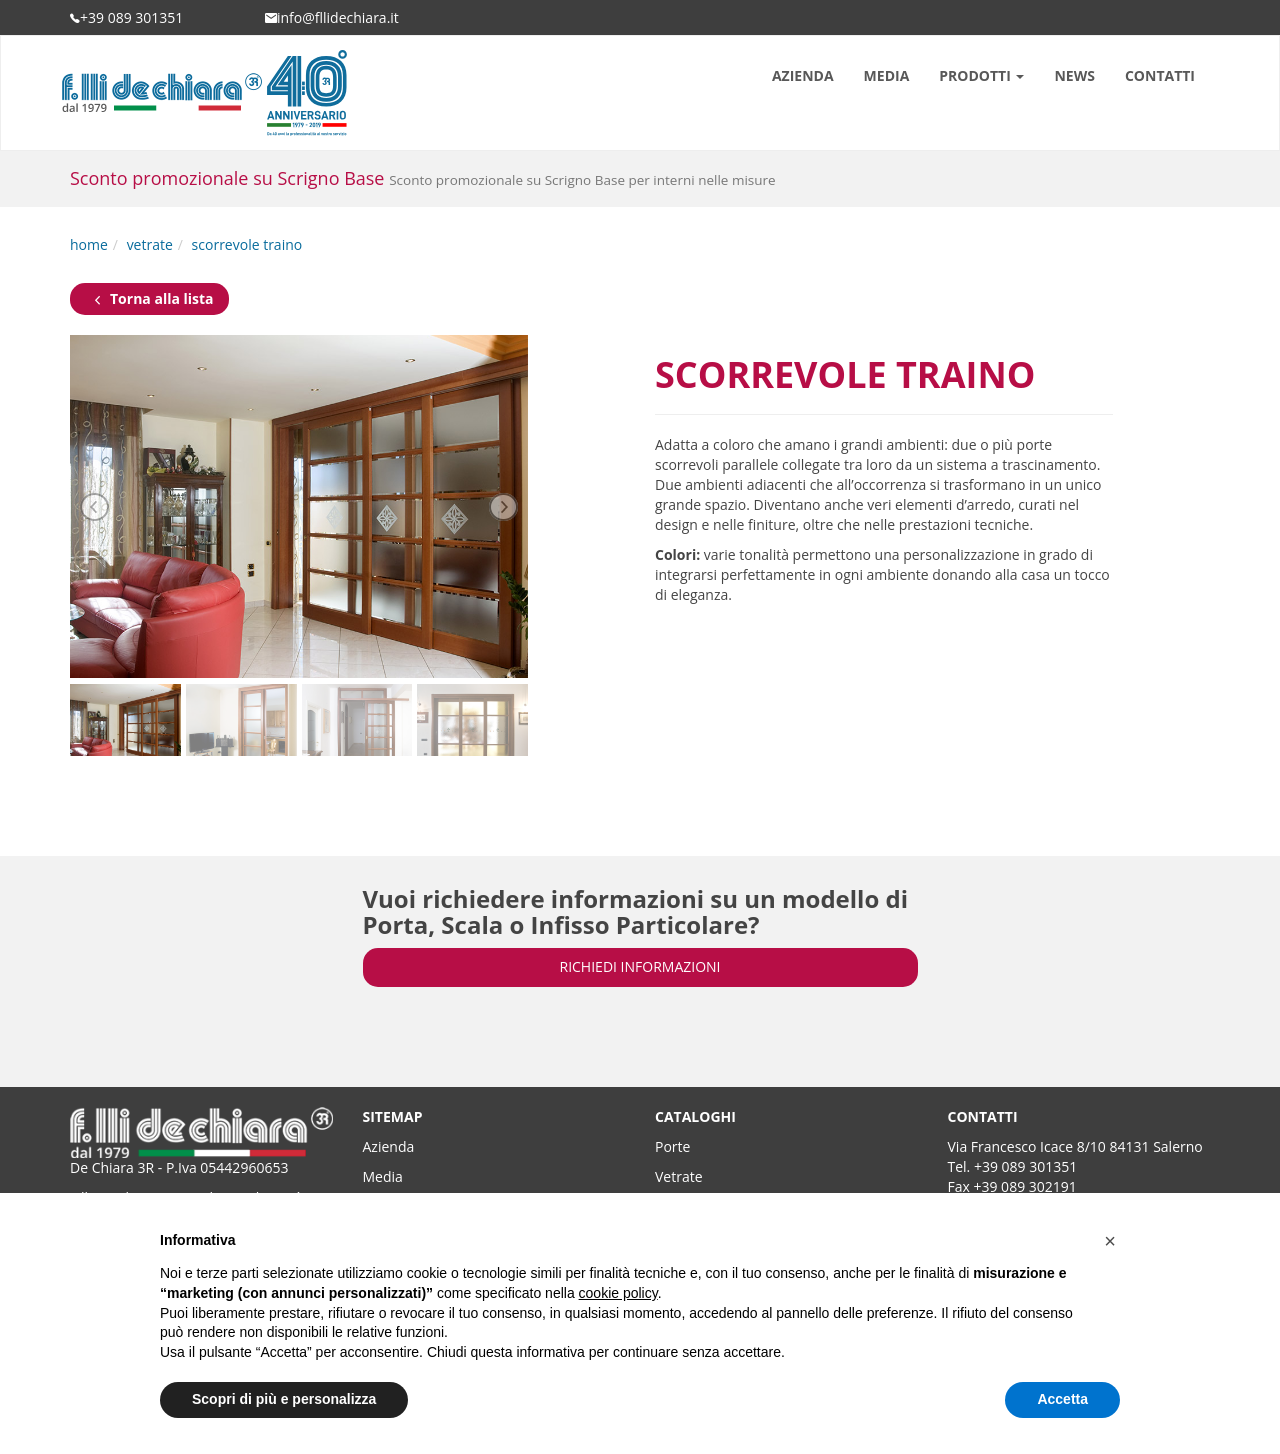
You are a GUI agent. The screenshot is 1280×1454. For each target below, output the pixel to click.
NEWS (1074, 75)
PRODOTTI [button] (981, 75)
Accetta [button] (1062, 1399)
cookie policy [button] (618, 1293)
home (89, 244)
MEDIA (887, 75)
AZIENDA (803, 75)
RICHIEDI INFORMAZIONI (640, 966)
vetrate (150, 244)
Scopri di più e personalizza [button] (284, 1399)
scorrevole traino (247, 244)
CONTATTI (1160, 75)
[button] (1110, 1241)
